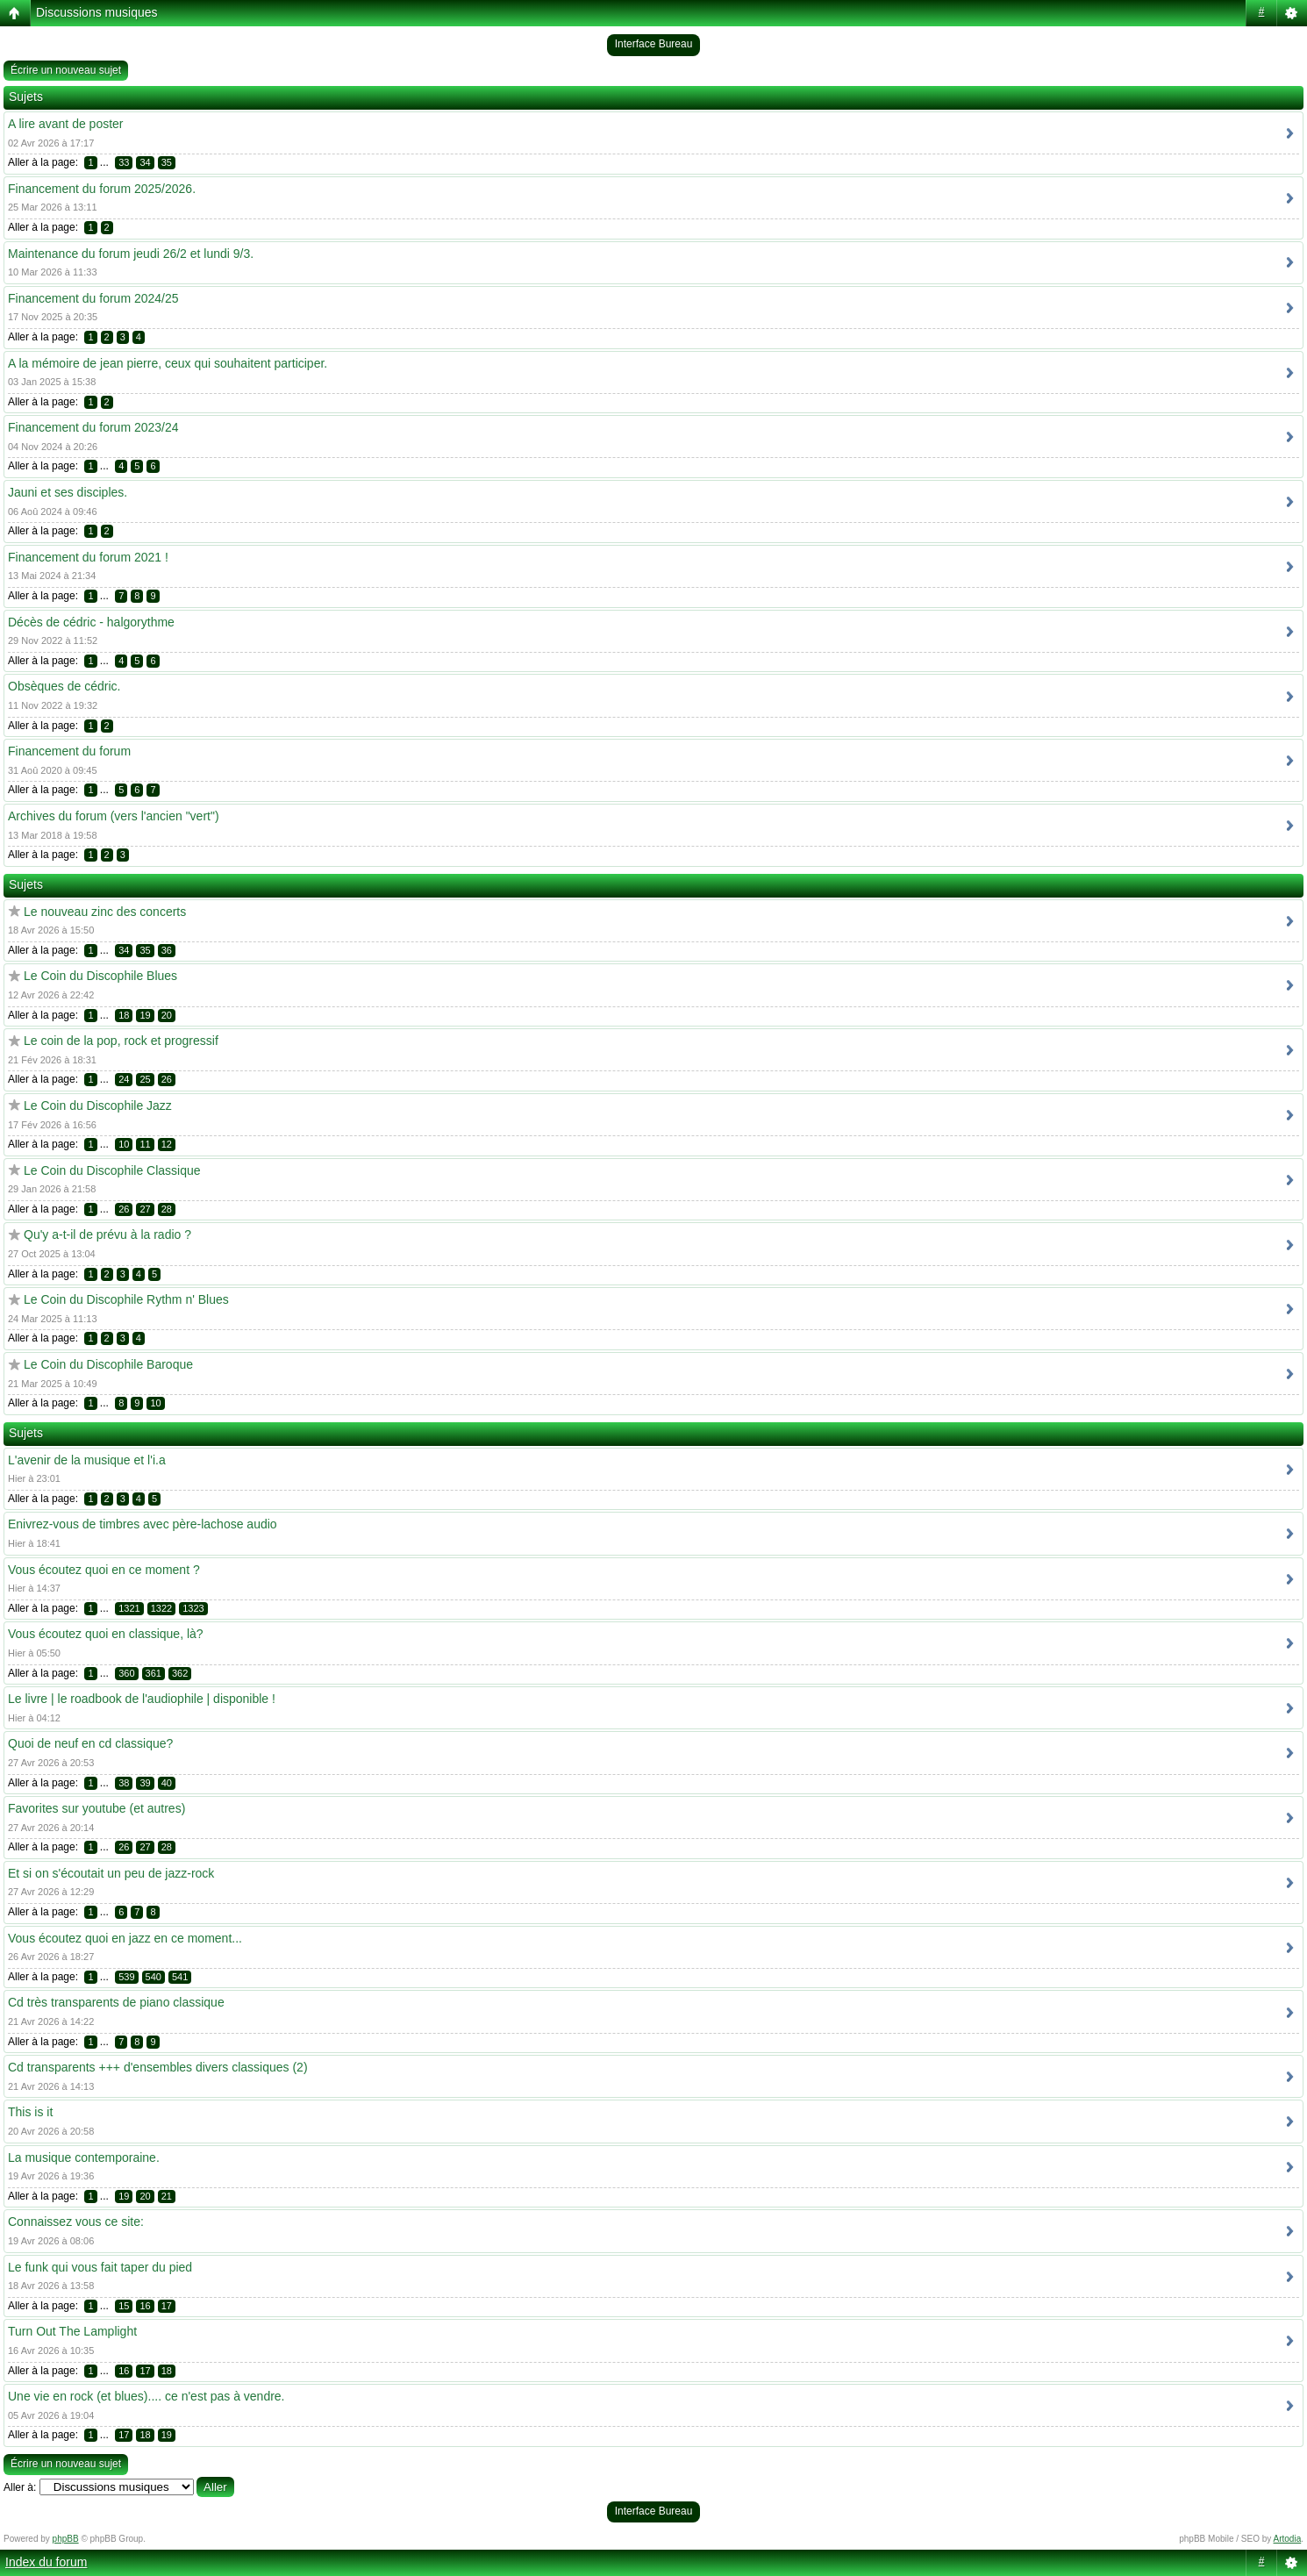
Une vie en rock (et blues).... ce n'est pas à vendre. (146, 2396)
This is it (30, 2112)
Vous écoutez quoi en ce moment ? (104, 1570)
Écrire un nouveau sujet (66, 70)
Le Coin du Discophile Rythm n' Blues (126, 1299)
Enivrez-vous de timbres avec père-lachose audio (142, 1524)
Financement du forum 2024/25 (93, 298)
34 (144, 162)
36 (166, 950)
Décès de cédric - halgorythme (91, 622)
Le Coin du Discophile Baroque (108, 1364)
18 (123, 1015)
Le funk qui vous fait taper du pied (100, 2267)
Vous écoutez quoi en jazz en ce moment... (125, 1938)
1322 (161, 1608)
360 (126, 1673)
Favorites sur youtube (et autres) (96, 1808)
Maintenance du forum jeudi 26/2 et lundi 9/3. (131, 254)
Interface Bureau (654, 44)
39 (144, 1783)
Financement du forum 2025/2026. (102, 189)
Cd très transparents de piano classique (116, 2002)
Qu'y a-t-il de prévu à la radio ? (107, 1234)
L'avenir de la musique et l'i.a (87, 1460)
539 (126, 1976)
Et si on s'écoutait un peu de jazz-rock (111, 1873)
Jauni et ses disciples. (67, 492)
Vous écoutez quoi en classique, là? (106, 1634)
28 (166, 1209)
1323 (193, 1608)
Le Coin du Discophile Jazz (98, 1105)
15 (123, 2306)
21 (166, 2196)
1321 (128, 1608)
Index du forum (46, 2562)
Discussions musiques (97, 12)
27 (144, 1209)
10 (123, 1144)
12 (166, 1144)
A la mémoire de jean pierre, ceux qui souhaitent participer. (167, 363)
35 (166, 162)
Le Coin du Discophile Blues (100, 976)
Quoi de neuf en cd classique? (90, 1743)
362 (180, 1673)
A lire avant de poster (66, 124)
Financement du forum (69, 751)
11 (144, 1144)
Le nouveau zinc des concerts (105, 912)
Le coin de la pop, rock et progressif (121, 1041)
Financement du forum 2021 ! (88, 557)
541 (180, 1976)
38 (123, 1783)
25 (144, 1079)
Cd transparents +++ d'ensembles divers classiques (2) (158, 2067)
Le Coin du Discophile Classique (112, 1170)
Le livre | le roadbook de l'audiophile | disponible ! (141, 1699)
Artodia (1288, 2539)
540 (153, 1976)
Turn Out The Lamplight (72, 2331)
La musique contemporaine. (84, 2157)
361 (153, 1673)
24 (123, 1079)
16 (144, 2306)
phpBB (66, 2539)
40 (166, 1783)
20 (166, 1015)
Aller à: (20, 2487)
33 (123, 162)
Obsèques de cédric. (64, 686)
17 (166, 2306)
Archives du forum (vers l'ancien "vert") (113, 816)
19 (144, 1015)
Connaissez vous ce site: (76, 2222)
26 (166, 1079)
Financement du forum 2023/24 (93, 427)
